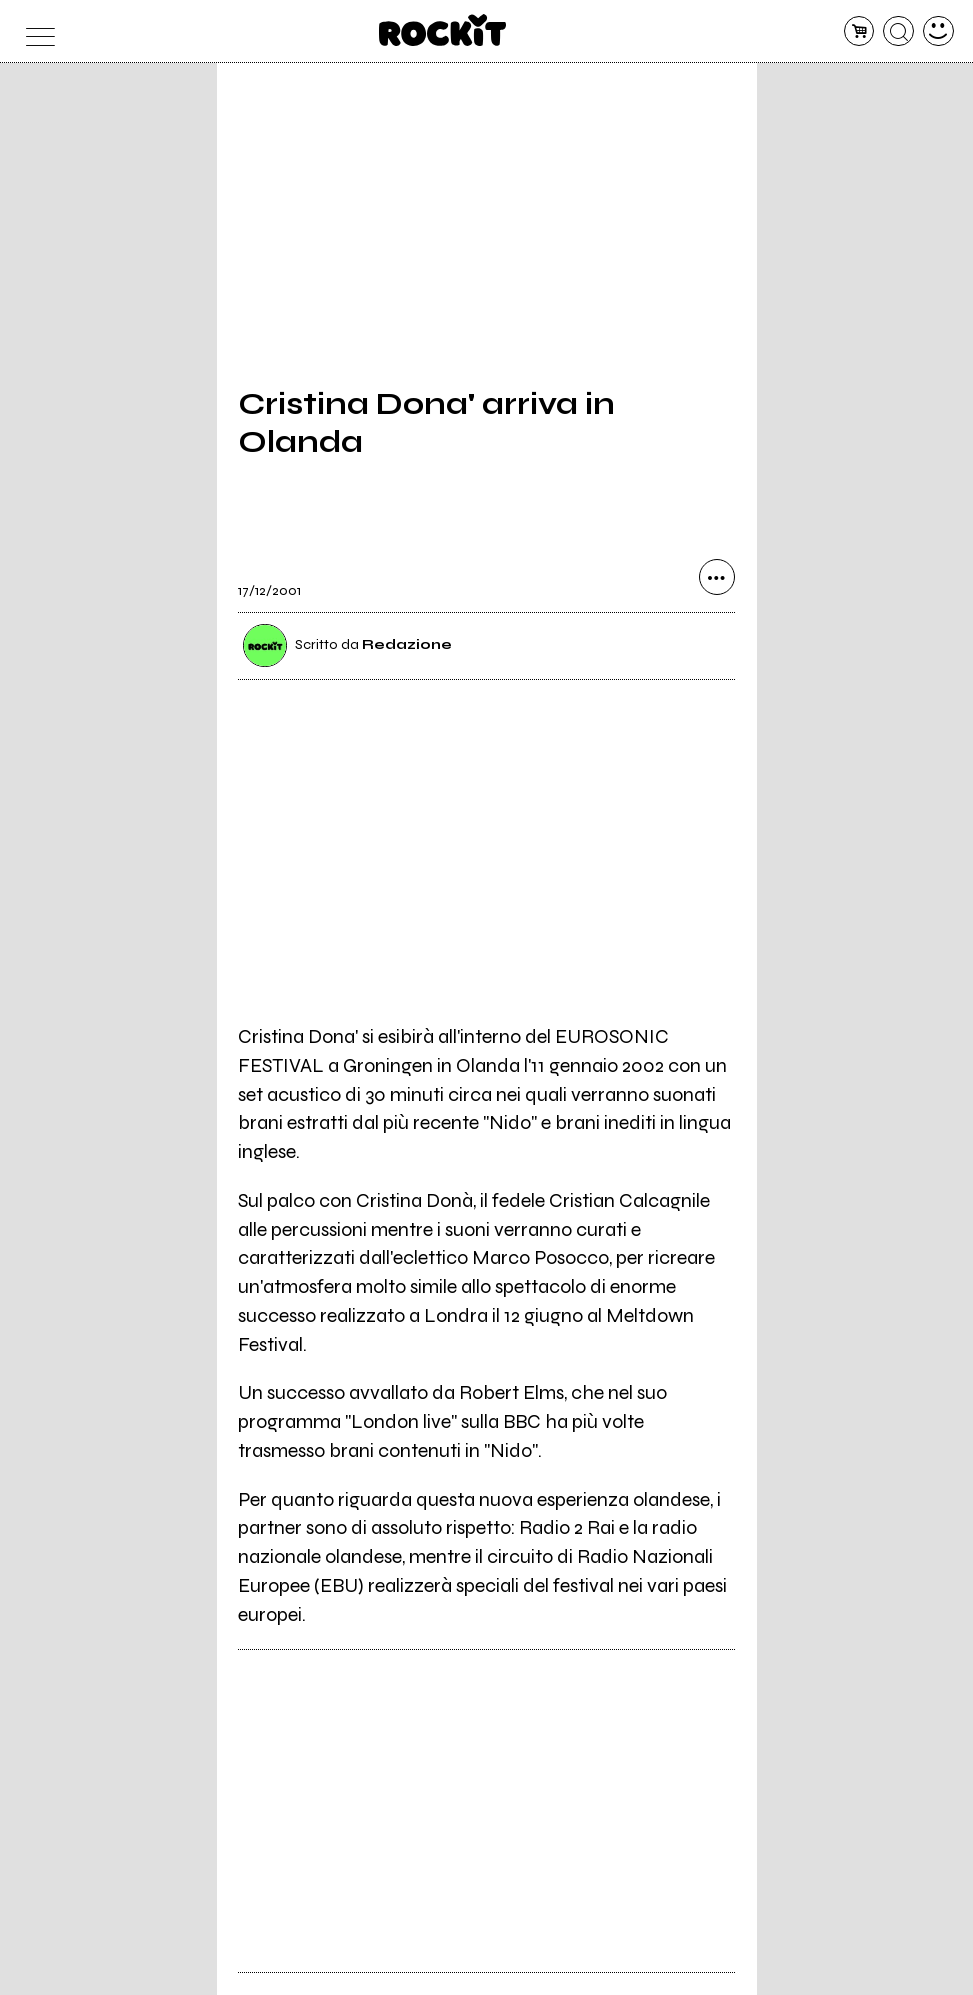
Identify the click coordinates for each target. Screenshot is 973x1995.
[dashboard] (938, 31)
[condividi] (717, 577)
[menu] (34, 31)
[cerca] (898, 31)
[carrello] (859, 31)
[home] (442, 30)
